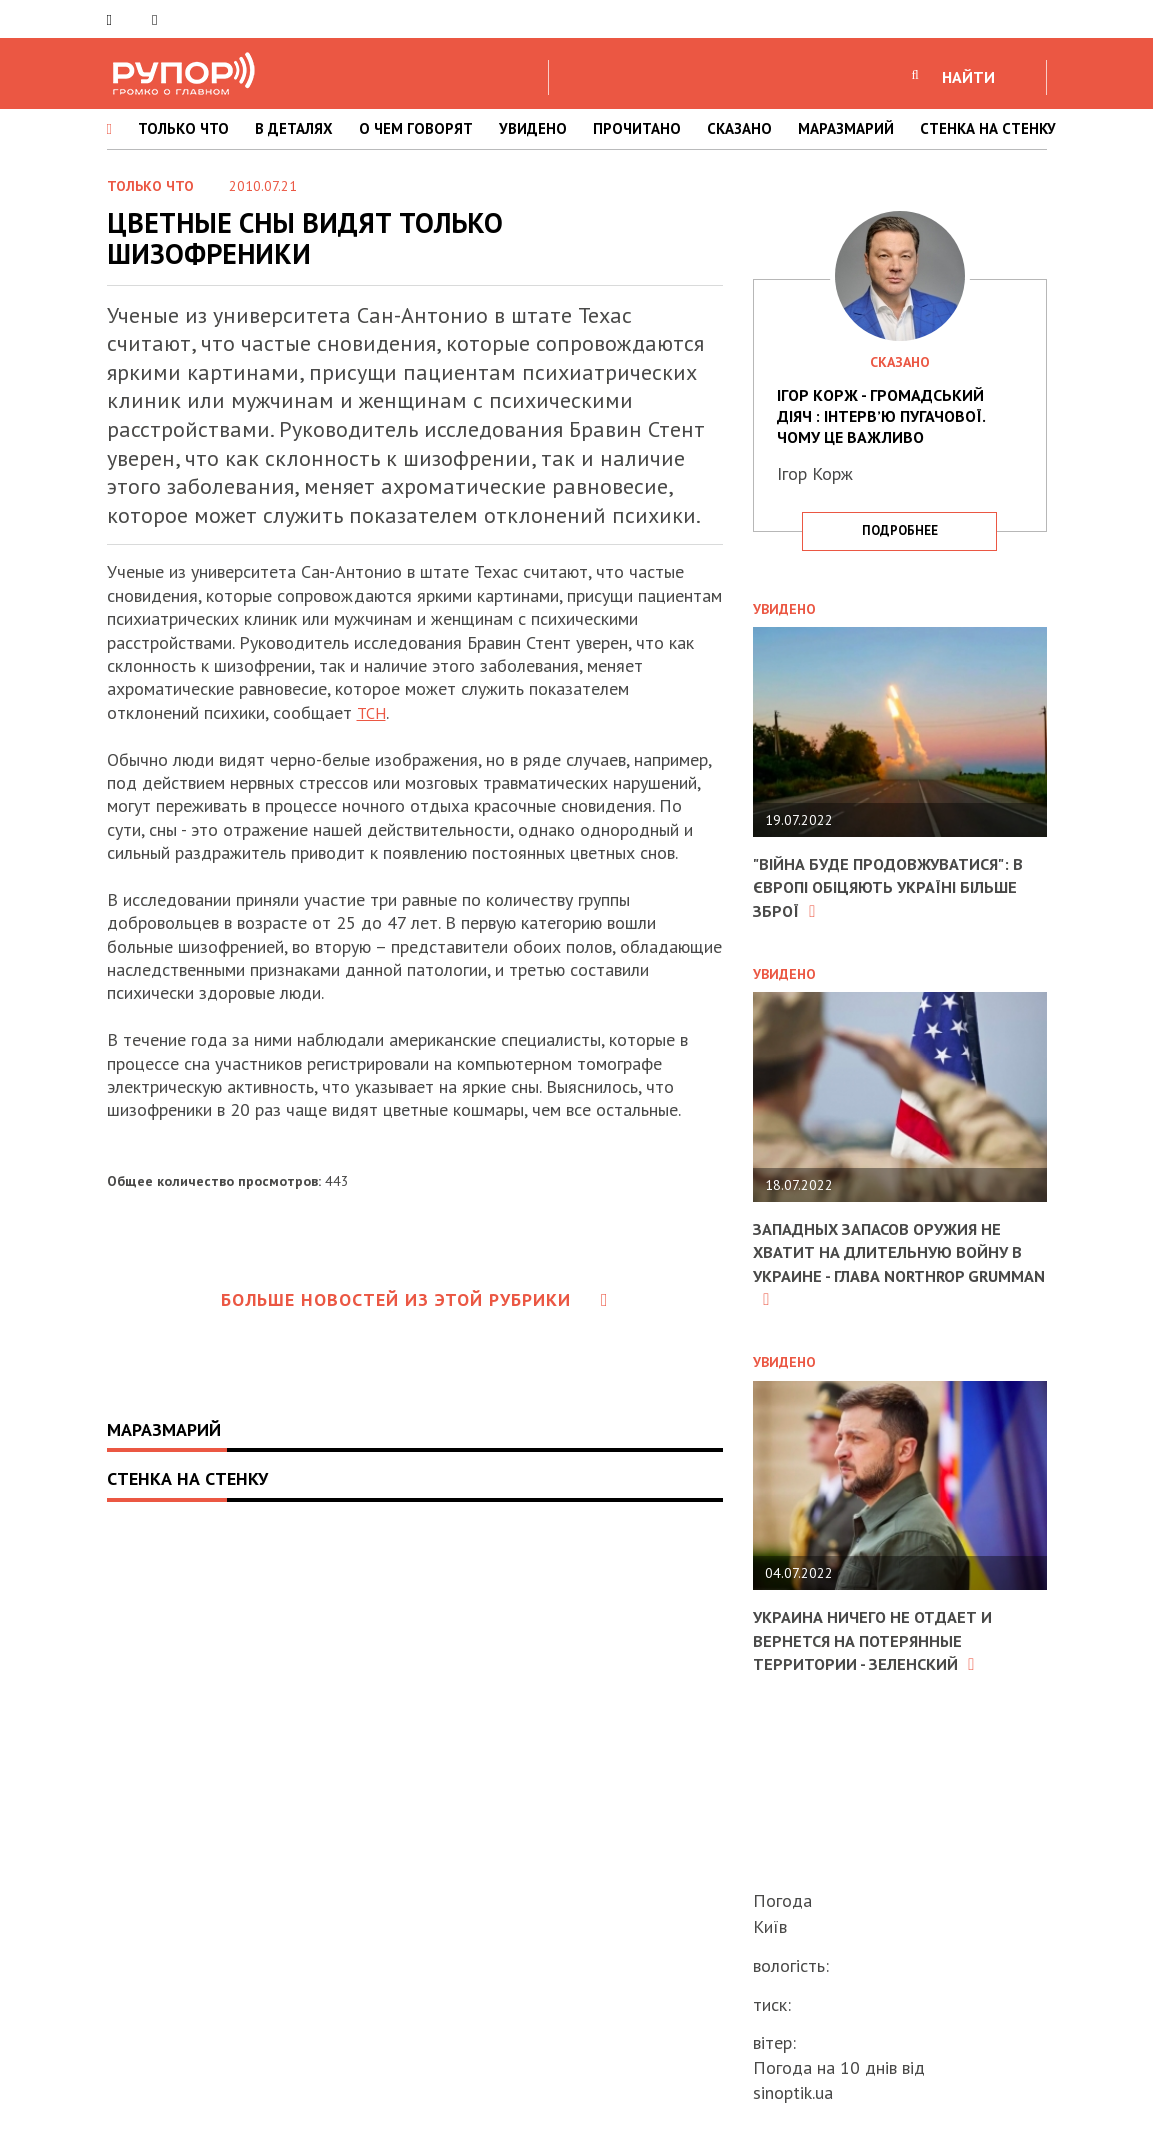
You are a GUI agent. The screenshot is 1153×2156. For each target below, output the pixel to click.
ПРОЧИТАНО (637, 128)
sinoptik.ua (793, 2092)
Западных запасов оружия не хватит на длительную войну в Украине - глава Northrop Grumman (893, 1263)
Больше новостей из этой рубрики (415, 1299)
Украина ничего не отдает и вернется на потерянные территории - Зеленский (883, 1640)
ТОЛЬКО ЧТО (183, 128)
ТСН (373, 712)
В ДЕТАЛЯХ (294, 128)
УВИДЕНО (533, 128)
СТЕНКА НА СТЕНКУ (988, 128)
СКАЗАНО (739, 128)
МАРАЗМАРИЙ (846, 128)
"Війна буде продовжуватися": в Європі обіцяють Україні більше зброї (893, 887)
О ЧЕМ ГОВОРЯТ (416, 128)
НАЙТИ (968, 77)
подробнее (900, 530)
